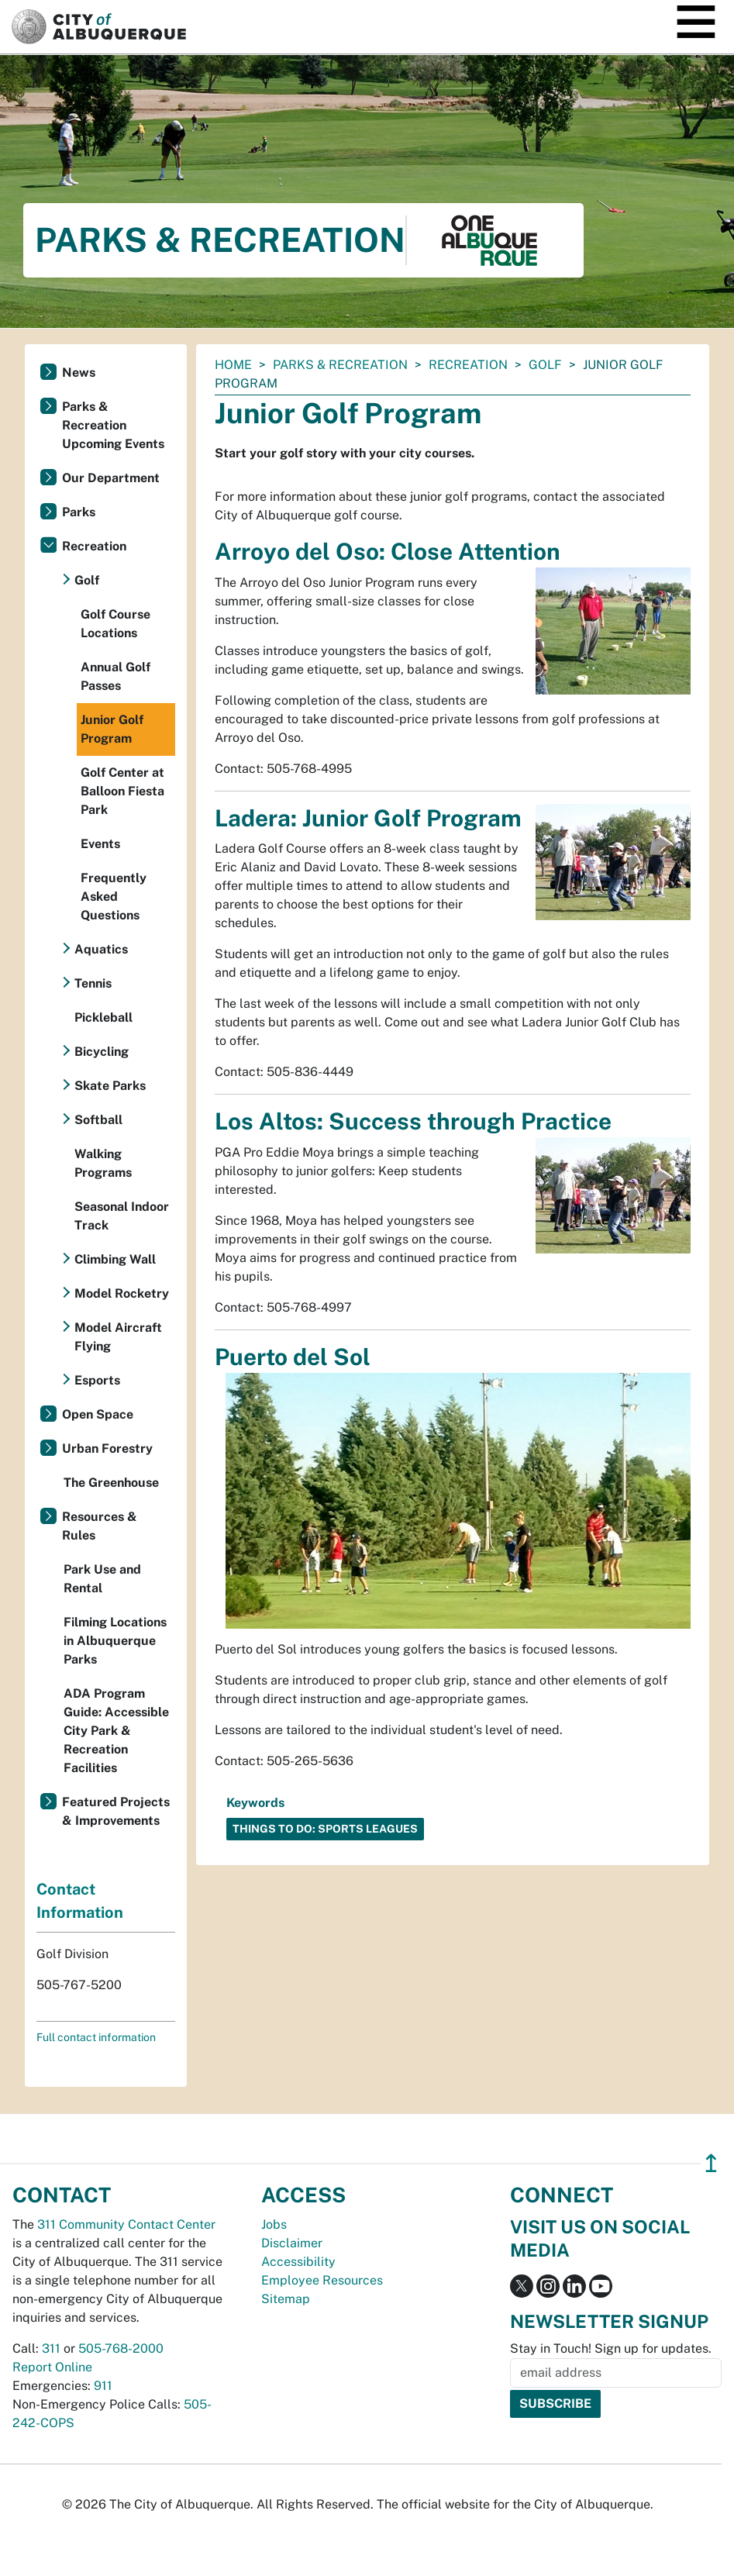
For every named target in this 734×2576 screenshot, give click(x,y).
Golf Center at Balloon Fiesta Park (122, 791)
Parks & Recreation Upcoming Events (113, 425)
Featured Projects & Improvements (116, 1811)
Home (233, 364)
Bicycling (101, 1051)
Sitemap (285, 2299)
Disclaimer (291, 2243)
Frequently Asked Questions (113, 896)
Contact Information (79, 1901)
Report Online (52, 2367)
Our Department (111, 478)
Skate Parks (110, 1085)
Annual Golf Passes (115, 676)
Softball (98, 1119)
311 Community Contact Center (126, 2224)
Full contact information (96, 2037)
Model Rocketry (121, 1293)
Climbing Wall (115, 1259)
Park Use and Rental (102, 1578)
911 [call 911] (103, 2385)
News (78, 372)
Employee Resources (322, 2280)
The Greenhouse (111, 1482)
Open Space (97, 1414)
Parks (78, 512)
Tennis (93, 983)
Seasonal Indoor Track (121, 1216)
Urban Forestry (107, 1448)
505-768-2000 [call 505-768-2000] (121, 2348)
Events (100, 843)
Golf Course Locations (115, 623)
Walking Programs (103, 1163)
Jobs (274, 2224)
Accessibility (298, 2261)
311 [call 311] (51, 2348)
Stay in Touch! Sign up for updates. (611, 2348)
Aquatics (101, 949)
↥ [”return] (711, 2163)
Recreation (468, 364)
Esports (97, 1380)
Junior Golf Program (112, 729)
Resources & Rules (99, 1526)
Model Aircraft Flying (118, 1337)
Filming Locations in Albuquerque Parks (115, 1641)
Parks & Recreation (340, 364)
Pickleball (103, 1017)
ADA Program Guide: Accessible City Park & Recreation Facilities (116, 1730)
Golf (545, 364)
